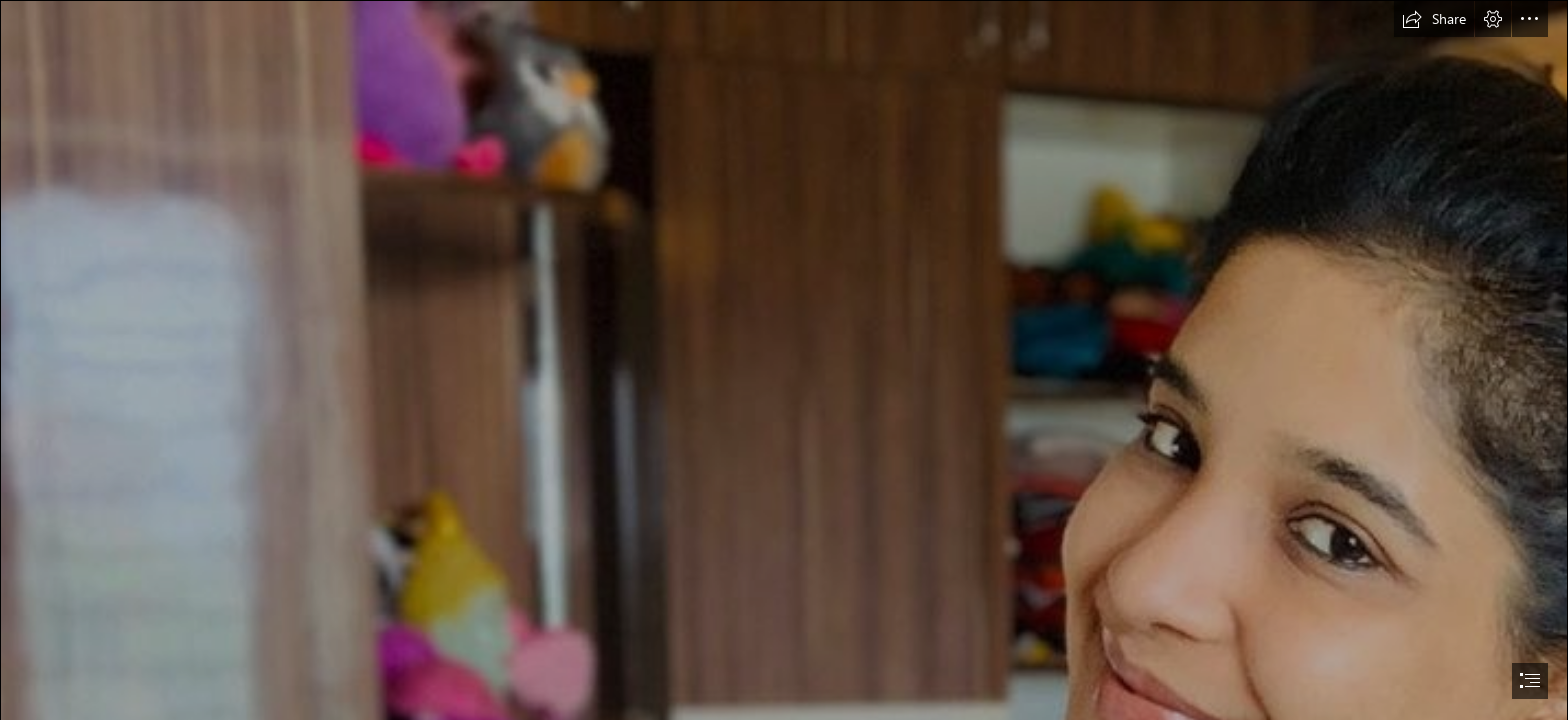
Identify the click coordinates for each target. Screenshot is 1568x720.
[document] (784, 360)
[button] (1434, 19)
